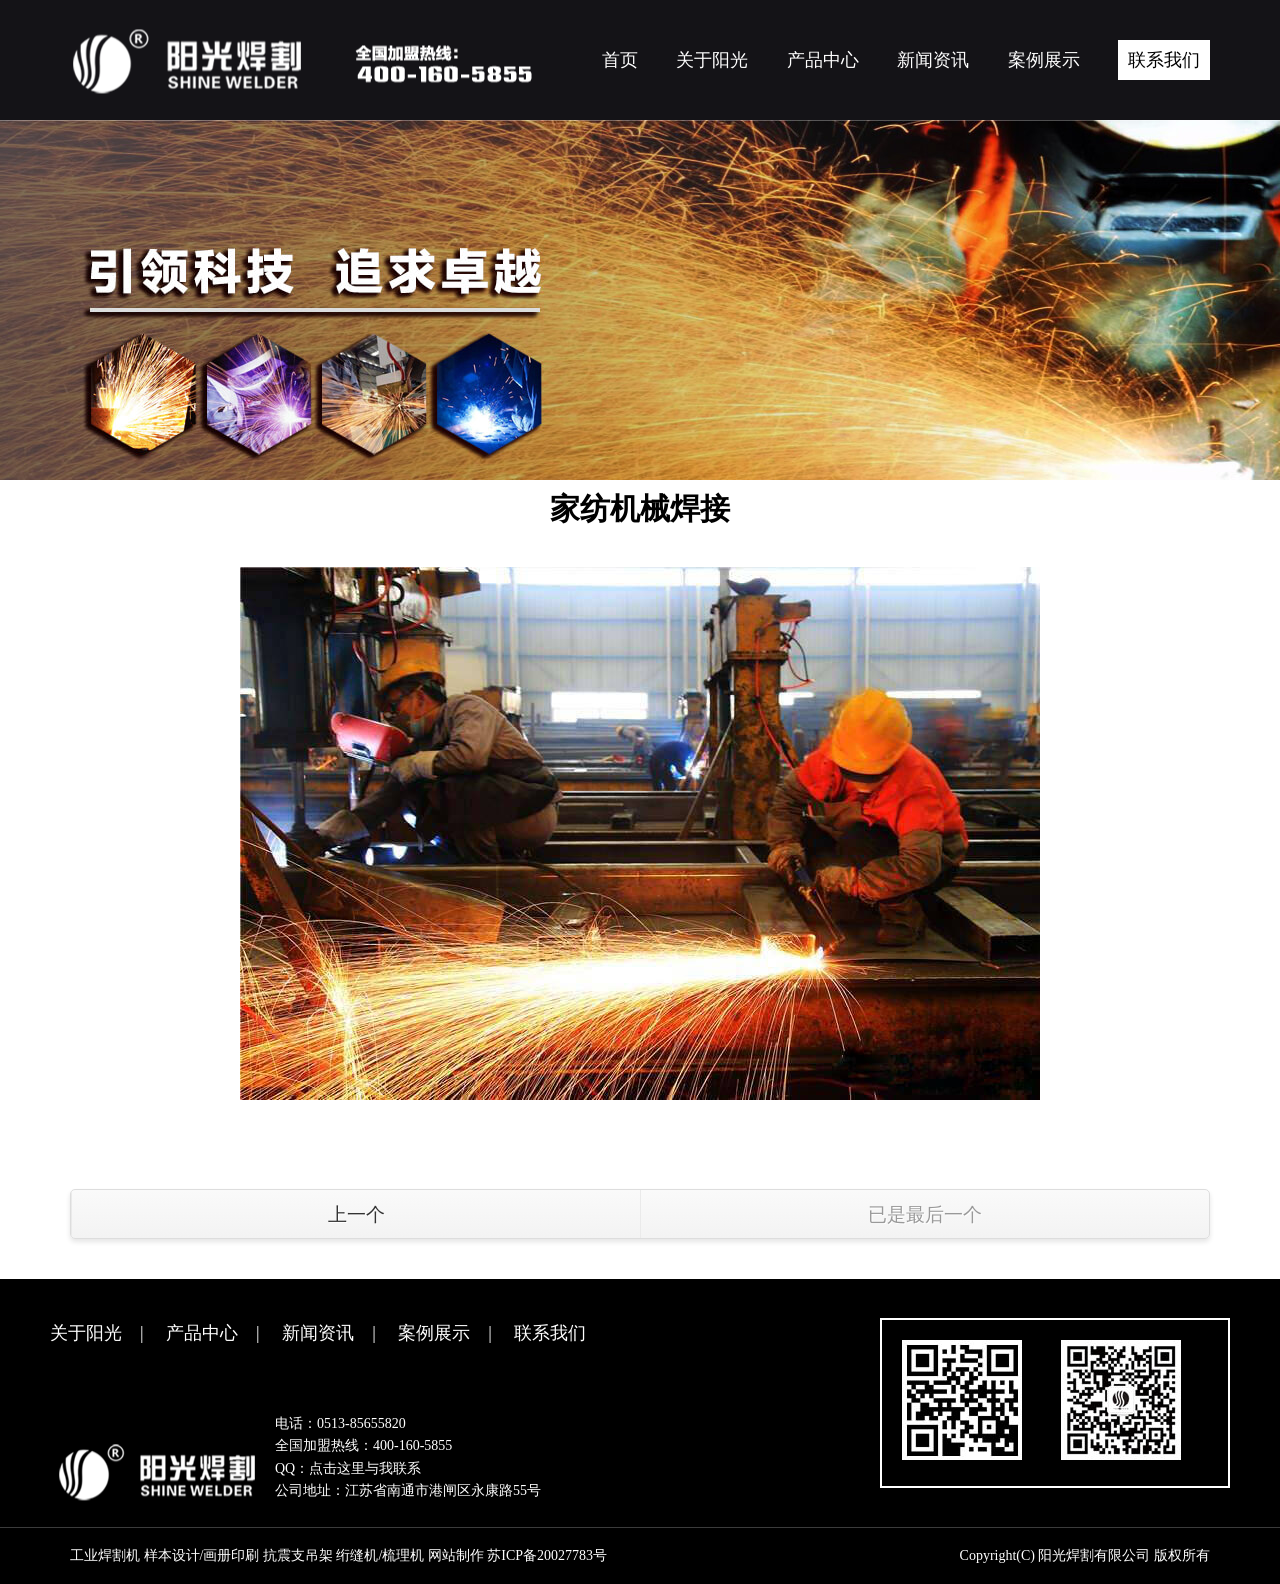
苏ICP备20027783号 (547, 1555)
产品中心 (202, 1333)
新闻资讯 (318, 1333)
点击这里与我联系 (365, 1468)
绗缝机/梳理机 (380, 1555)
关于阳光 (86, 1333)
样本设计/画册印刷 (202, 1555)
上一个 (356, 1214)
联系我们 (550, 1333)
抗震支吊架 (298, 1555)
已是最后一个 (925, 1214)
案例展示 (434, 1333)
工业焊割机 (105, 1555)
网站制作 (456, 1555)
